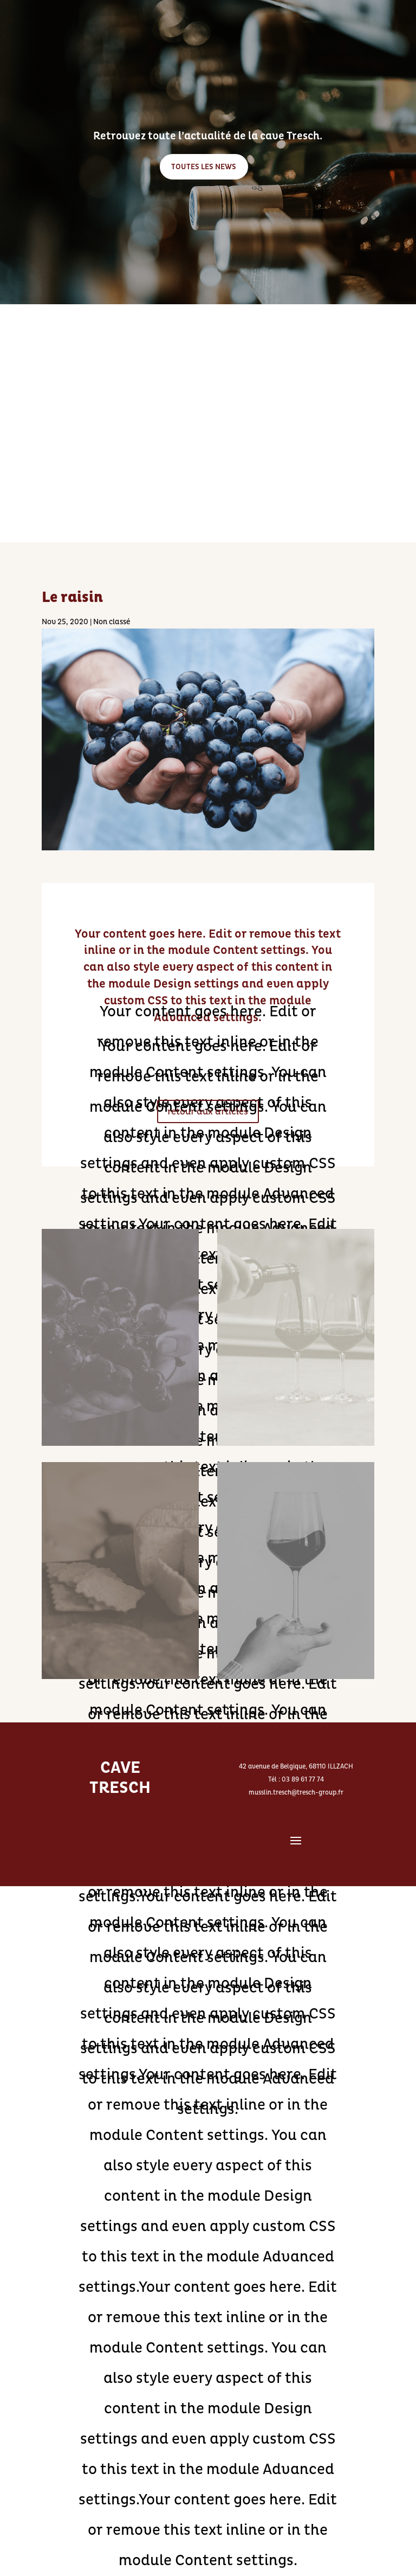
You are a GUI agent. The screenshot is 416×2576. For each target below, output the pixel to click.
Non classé (111, 621)
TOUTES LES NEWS (204, 168)
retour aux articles (208, 1111)
